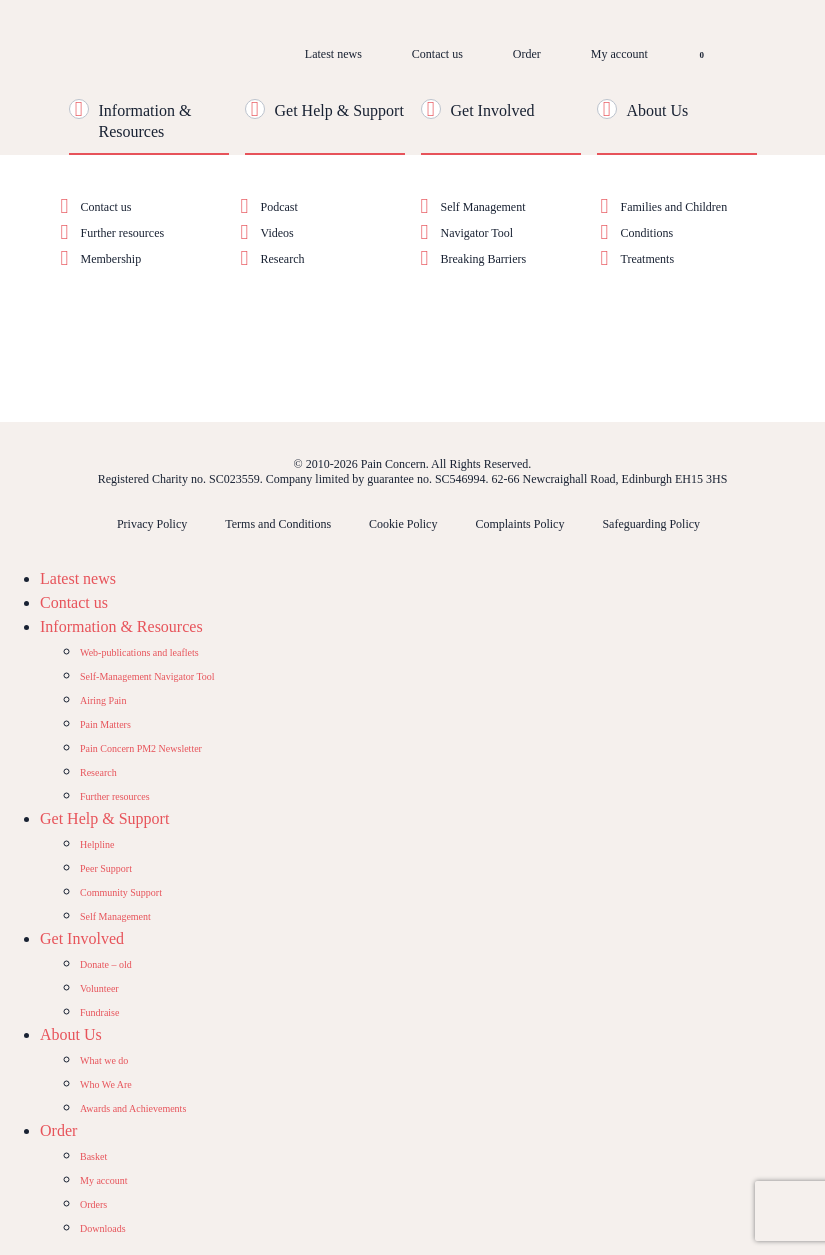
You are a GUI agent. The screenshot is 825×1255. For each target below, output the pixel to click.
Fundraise (99, 1012)
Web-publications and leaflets (139, 652)
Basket (93, 1156)
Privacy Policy (152, 524)
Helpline (97, 844)
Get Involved (493, 110)
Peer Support (106, 868)
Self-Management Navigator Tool (147, 676)
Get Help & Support (339, 110)
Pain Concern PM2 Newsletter (141, 748)
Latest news (333, 54)
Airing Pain (103, 700)
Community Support (121, 892)
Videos (277, 233)
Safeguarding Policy (651, 524)
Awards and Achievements (133, 1108)
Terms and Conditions (278, 524)
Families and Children (674, 207)
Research (283, 259)
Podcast (279, 207)
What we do (104, 1060)
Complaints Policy (519, 524)
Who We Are (106, 1084)
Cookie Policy (403, 524)
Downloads (103, 1228)
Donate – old (106, 964)
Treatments (648, 259)
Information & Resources (121, 626)
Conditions (647, 233)
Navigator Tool (477, 233)
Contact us (437, 54)
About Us (658, 110)
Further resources (123, 233)
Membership (111, 259)
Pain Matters (105, 724)
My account (619, 54)
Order (527, 54)
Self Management (483, 207)
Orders (93, 1204)
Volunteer (99, 988)
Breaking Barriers (484, 259)
